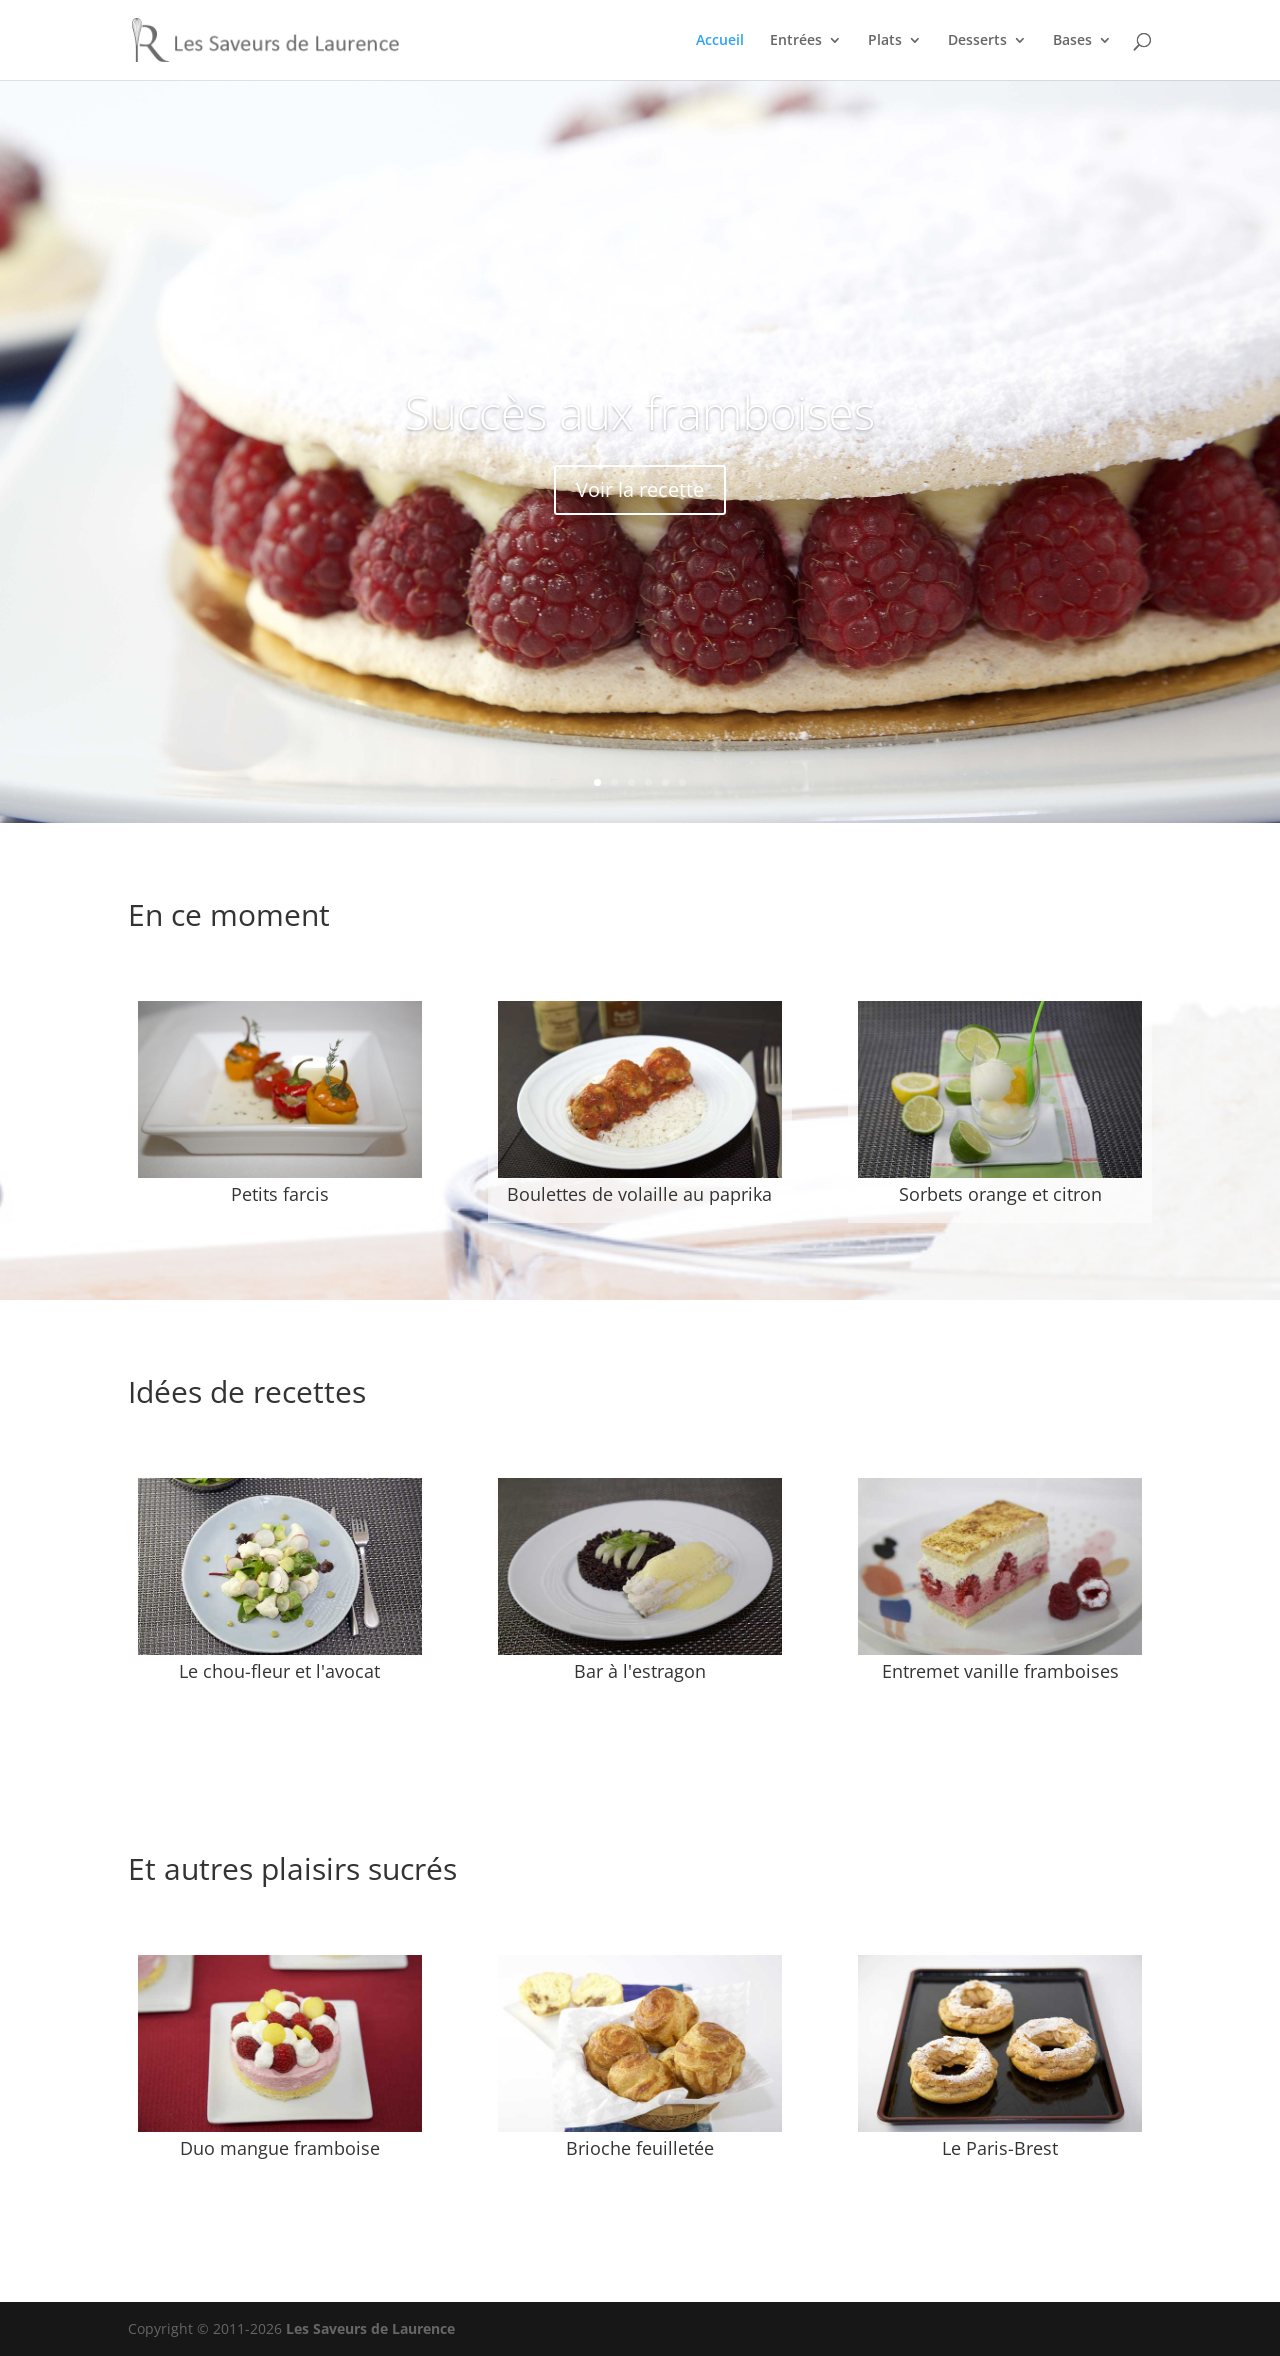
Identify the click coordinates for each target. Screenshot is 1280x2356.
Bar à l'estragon (640, 1671)
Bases (1072, 41)
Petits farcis (280, 1194)
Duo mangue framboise (280, 2148)
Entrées (796, 41)
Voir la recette (640, 489)
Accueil (720, 41)
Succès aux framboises (640, 412)
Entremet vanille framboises (1000, 1671)
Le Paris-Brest (1000, 2148)
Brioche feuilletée (640, 2148)
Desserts (977, 41)
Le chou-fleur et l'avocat (279, 1671)
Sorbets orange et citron (1000, 1194)
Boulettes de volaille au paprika (639, 1194)
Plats (885, 41)
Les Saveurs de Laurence (370, 2328)
